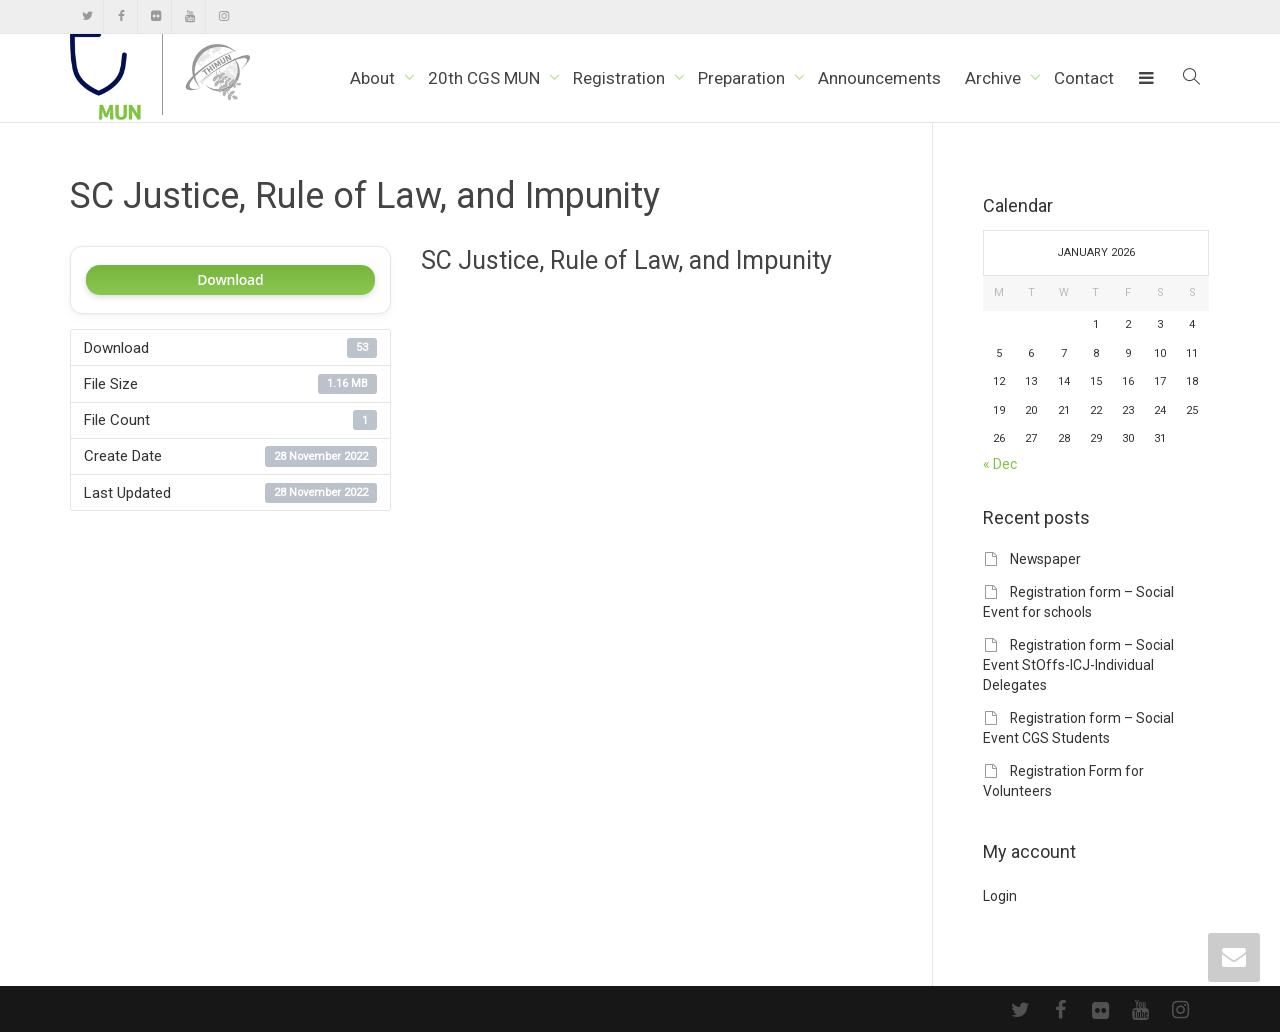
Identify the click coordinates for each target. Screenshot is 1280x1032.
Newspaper (1045, 559)
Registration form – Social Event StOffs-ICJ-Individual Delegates (1078, 665)
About (374, 78)
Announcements (879, 78)
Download (230, 279)
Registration (621, 78)
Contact (1084, 78)
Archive (995, 78)
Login (1000, 896)
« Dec (1000, 464)
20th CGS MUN (486, 78)
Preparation (743, 78)
